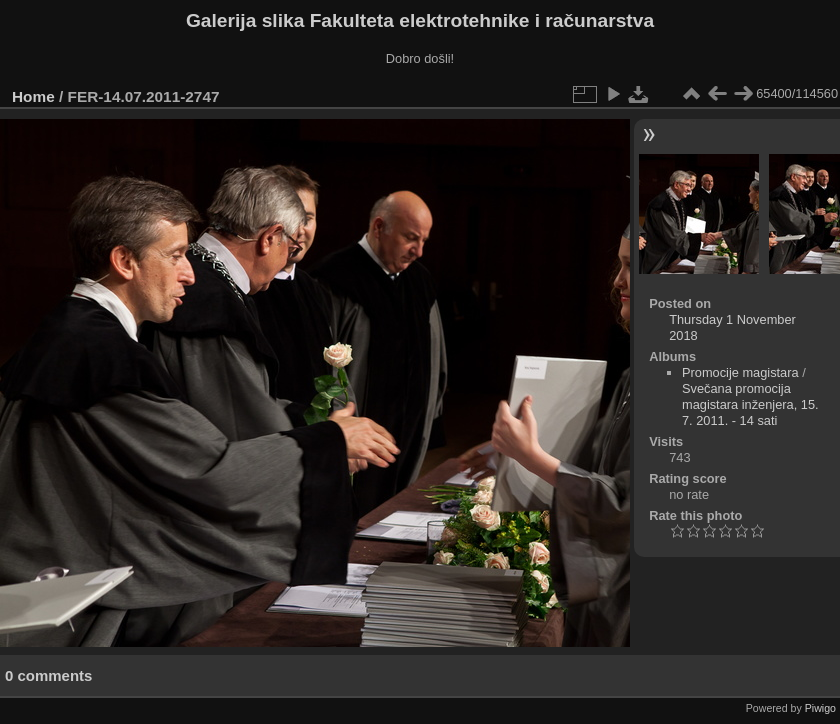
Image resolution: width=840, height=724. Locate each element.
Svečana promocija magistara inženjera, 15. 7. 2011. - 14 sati (750, 404)
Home (33, 96)
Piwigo (820, 708)
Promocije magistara (740, 372)
